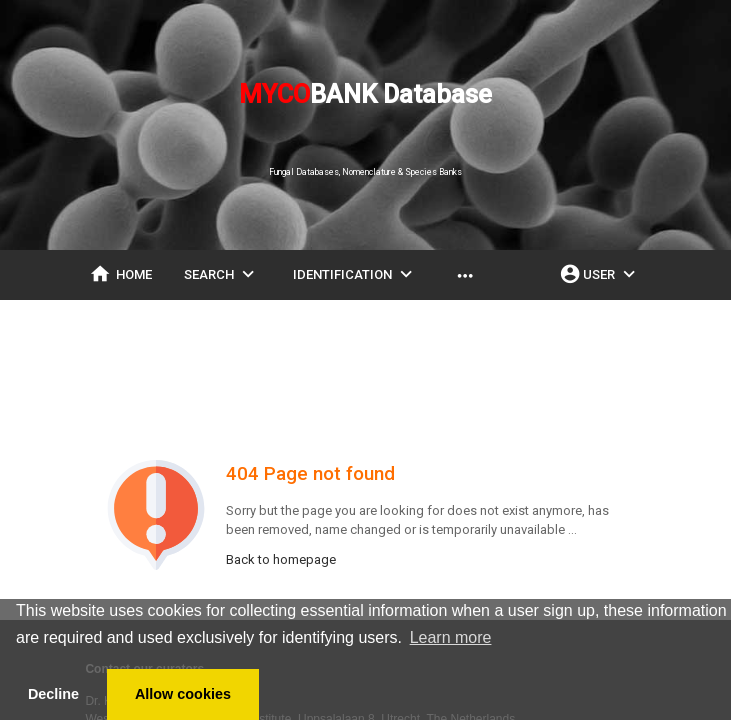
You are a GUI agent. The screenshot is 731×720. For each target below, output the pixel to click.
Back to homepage (281, 559)
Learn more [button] (451, 637)
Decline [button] (53, 694)
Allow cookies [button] (183, 694)
